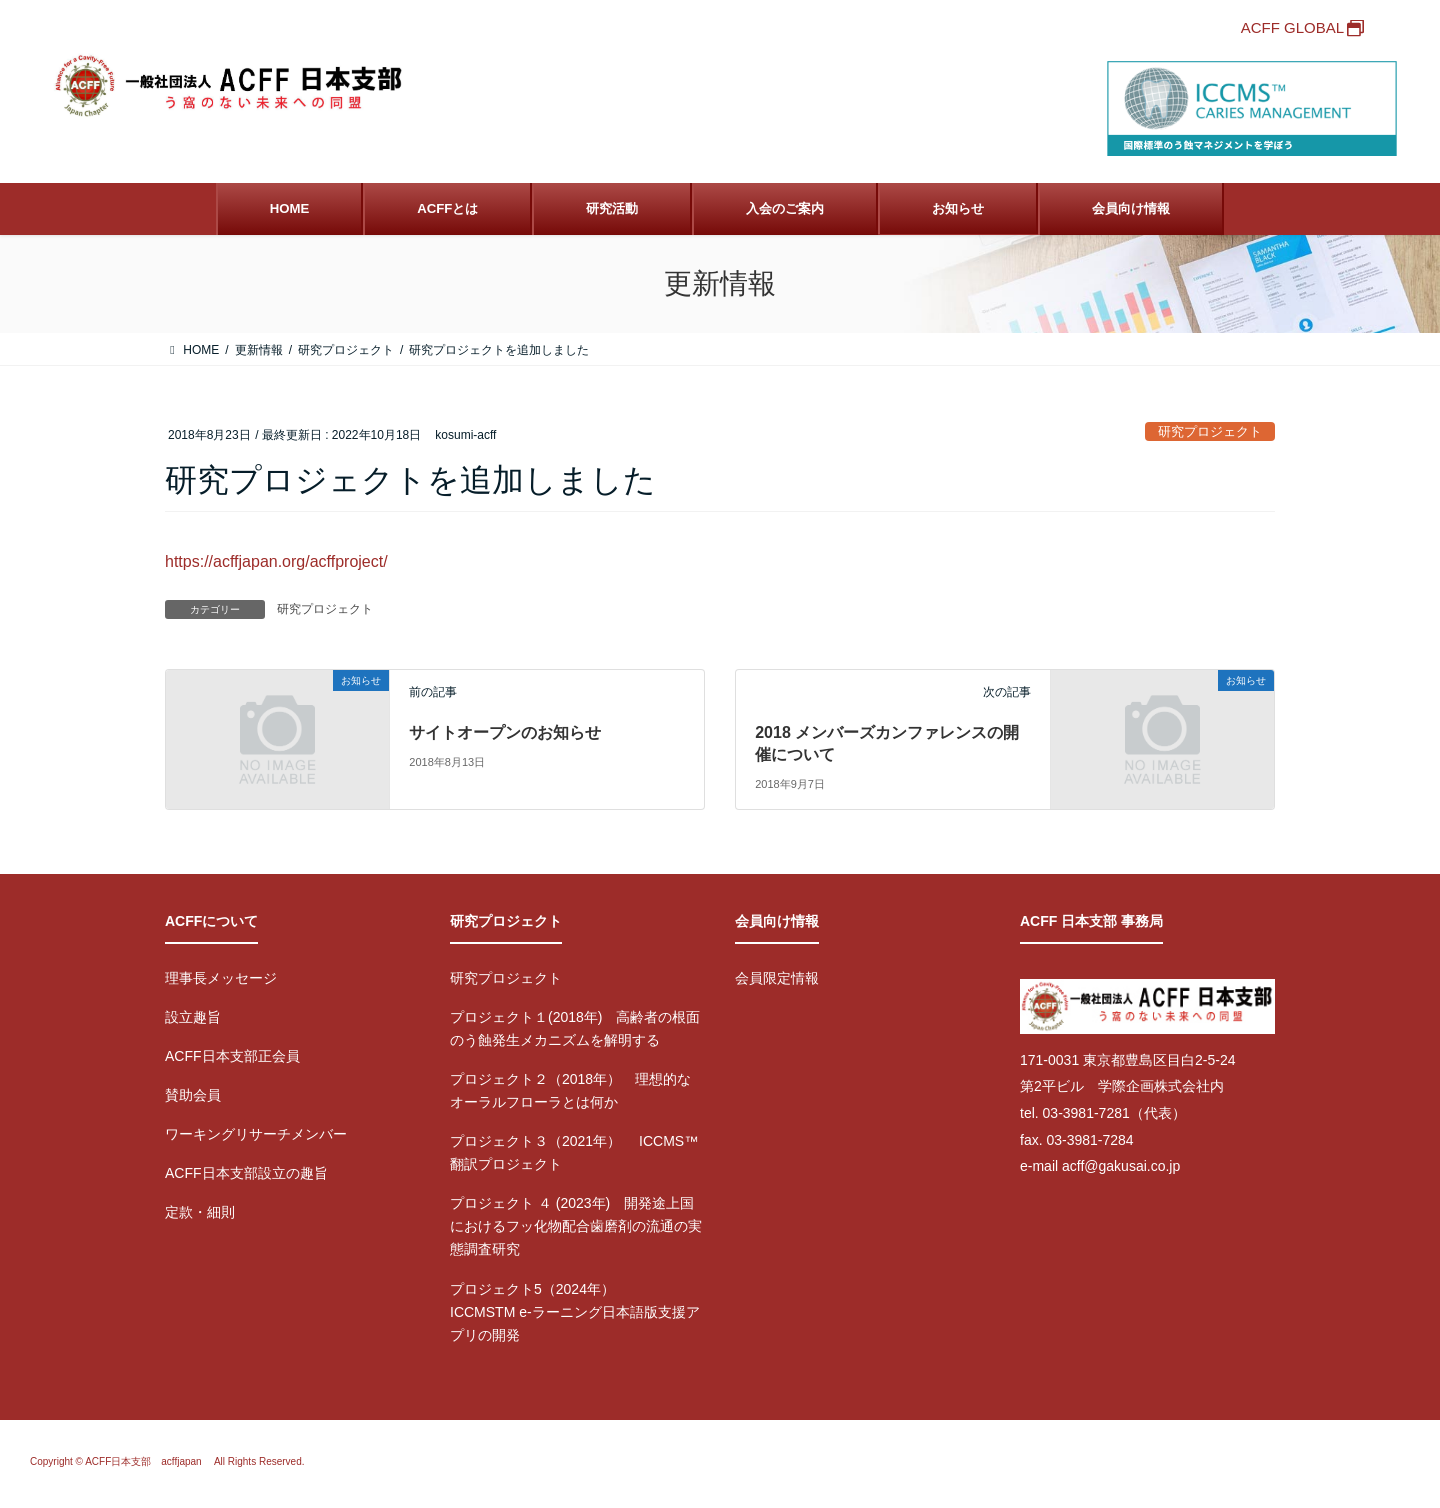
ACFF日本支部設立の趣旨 (246, 1173)
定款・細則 (200, 1212)
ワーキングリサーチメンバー (256, 1134)
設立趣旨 (193, 1017)
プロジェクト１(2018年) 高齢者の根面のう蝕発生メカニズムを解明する (575, 1028)
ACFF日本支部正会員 (232, 1056)
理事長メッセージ (221, 978)
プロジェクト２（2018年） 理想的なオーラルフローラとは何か (570, 1090)
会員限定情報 (777, 978)
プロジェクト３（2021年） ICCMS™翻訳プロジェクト (574, 1152)
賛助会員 (193, 1095)
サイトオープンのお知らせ (505, 732)
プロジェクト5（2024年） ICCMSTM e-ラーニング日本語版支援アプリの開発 (575, 1312)
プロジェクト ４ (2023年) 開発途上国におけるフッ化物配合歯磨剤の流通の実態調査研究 (576, 1226)
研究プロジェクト (1210, 431)
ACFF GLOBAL (1292, 27)
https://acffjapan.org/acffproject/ (276, 561)
